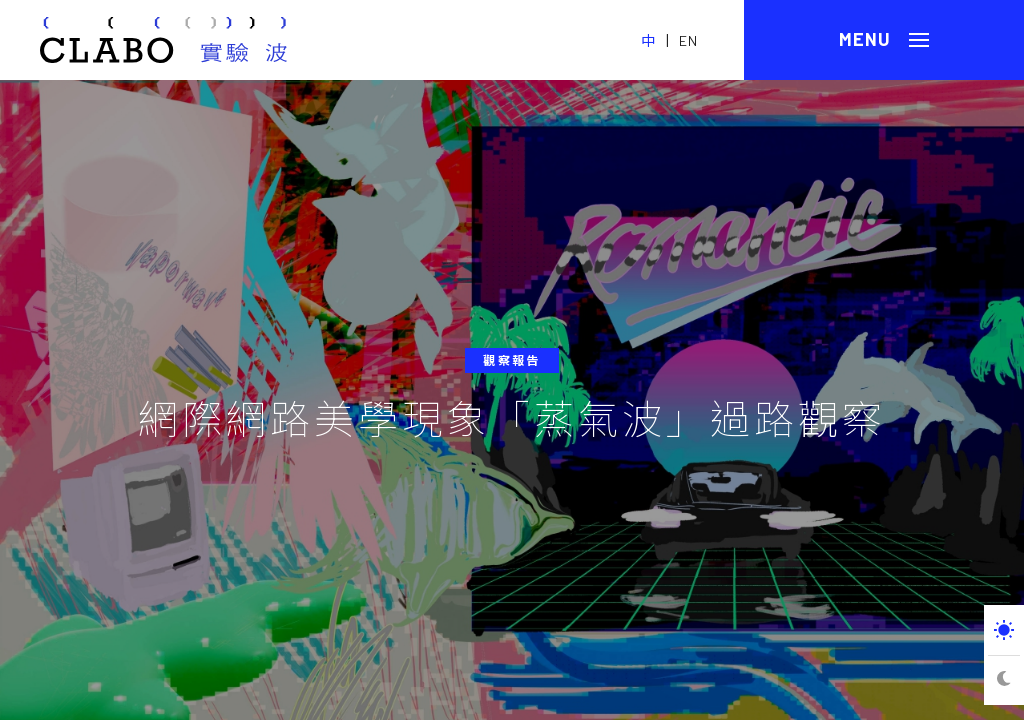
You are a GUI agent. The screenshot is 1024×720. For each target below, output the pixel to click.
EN (688, 40)
